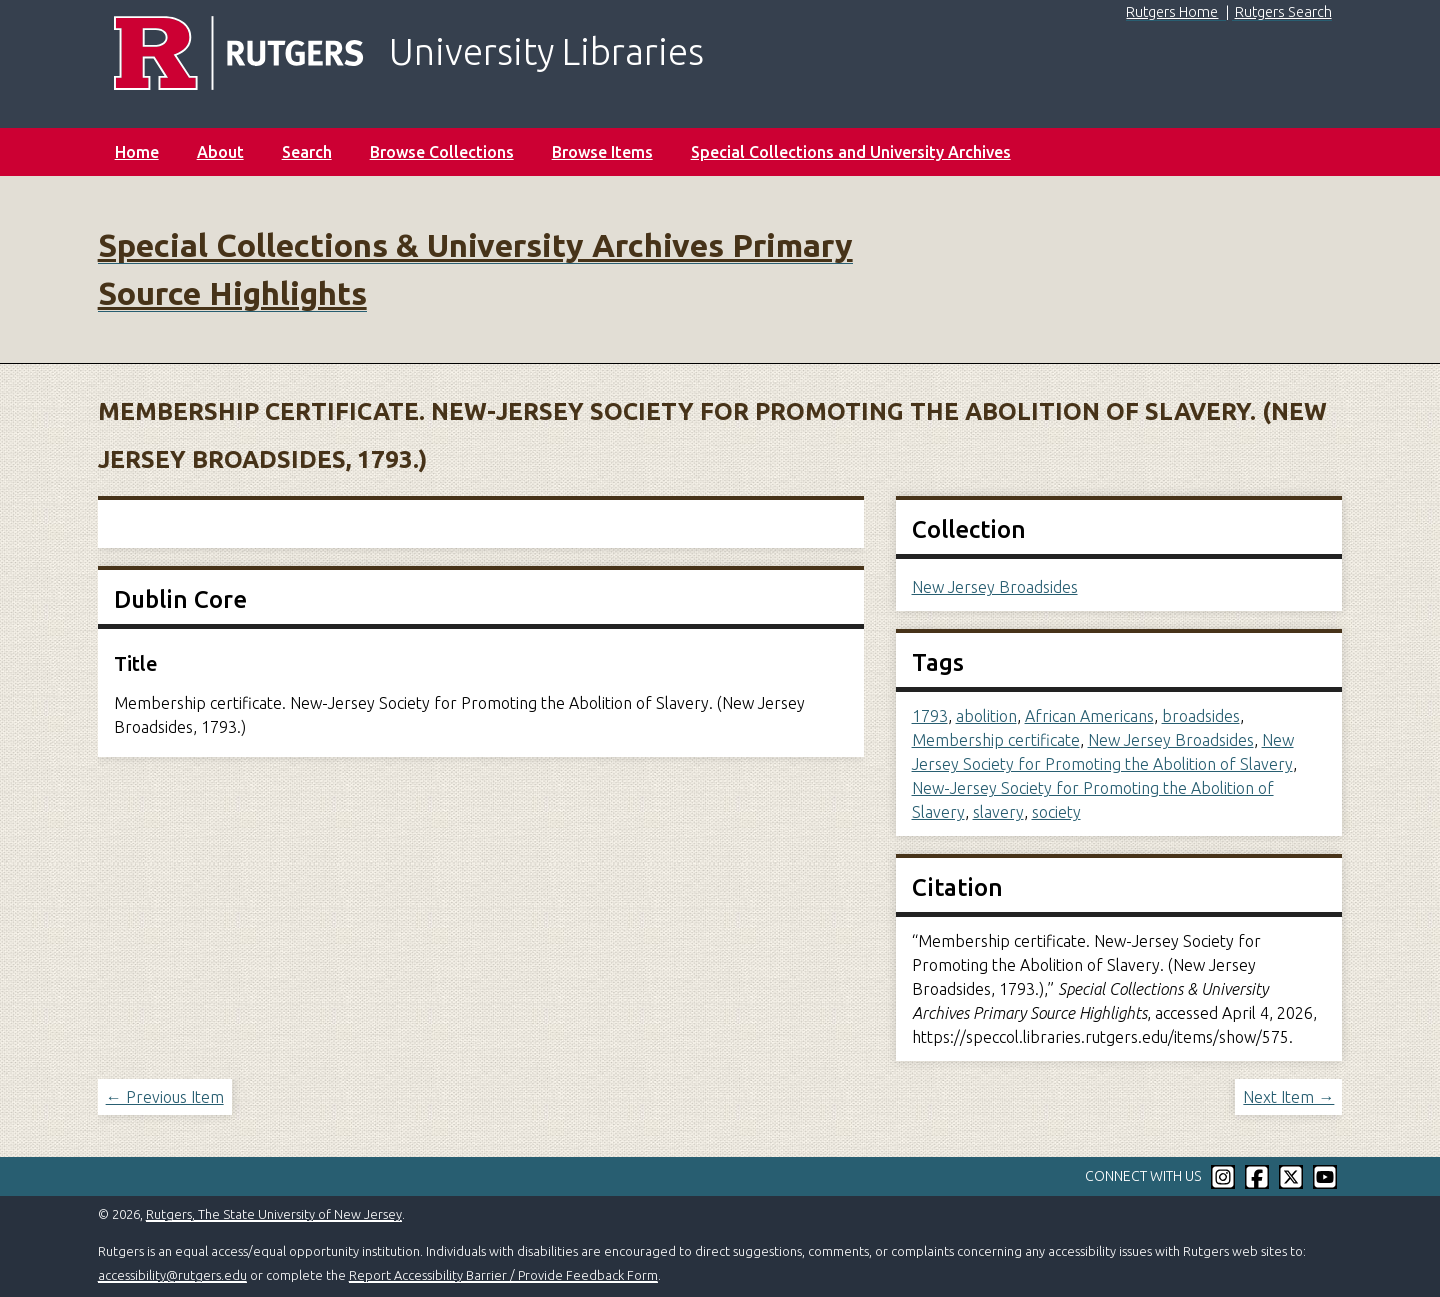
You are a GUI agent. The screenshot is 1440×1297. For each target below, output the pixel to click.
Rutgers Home (1172, 12)
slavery (998, 812)
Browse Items (602, 152)
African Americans (1089, 716)
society (1056, 812)
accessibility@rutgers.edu (172, 1275)
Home (137, 152)
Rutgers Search (1283, 12)
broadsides (1201, 716)
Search (307, 152)
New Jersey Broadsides (995, 587)
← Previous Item (165, 1097)
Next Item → (1288, 1097)
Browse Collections (442, 152)
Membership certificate (996, 740)
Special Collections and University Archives (851, 152)
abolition (986, 716)
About (220, 152)
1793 (930, 716)
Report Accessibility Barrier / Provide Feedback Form (503, 1275)
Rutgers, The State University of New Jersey (274, 1214)
